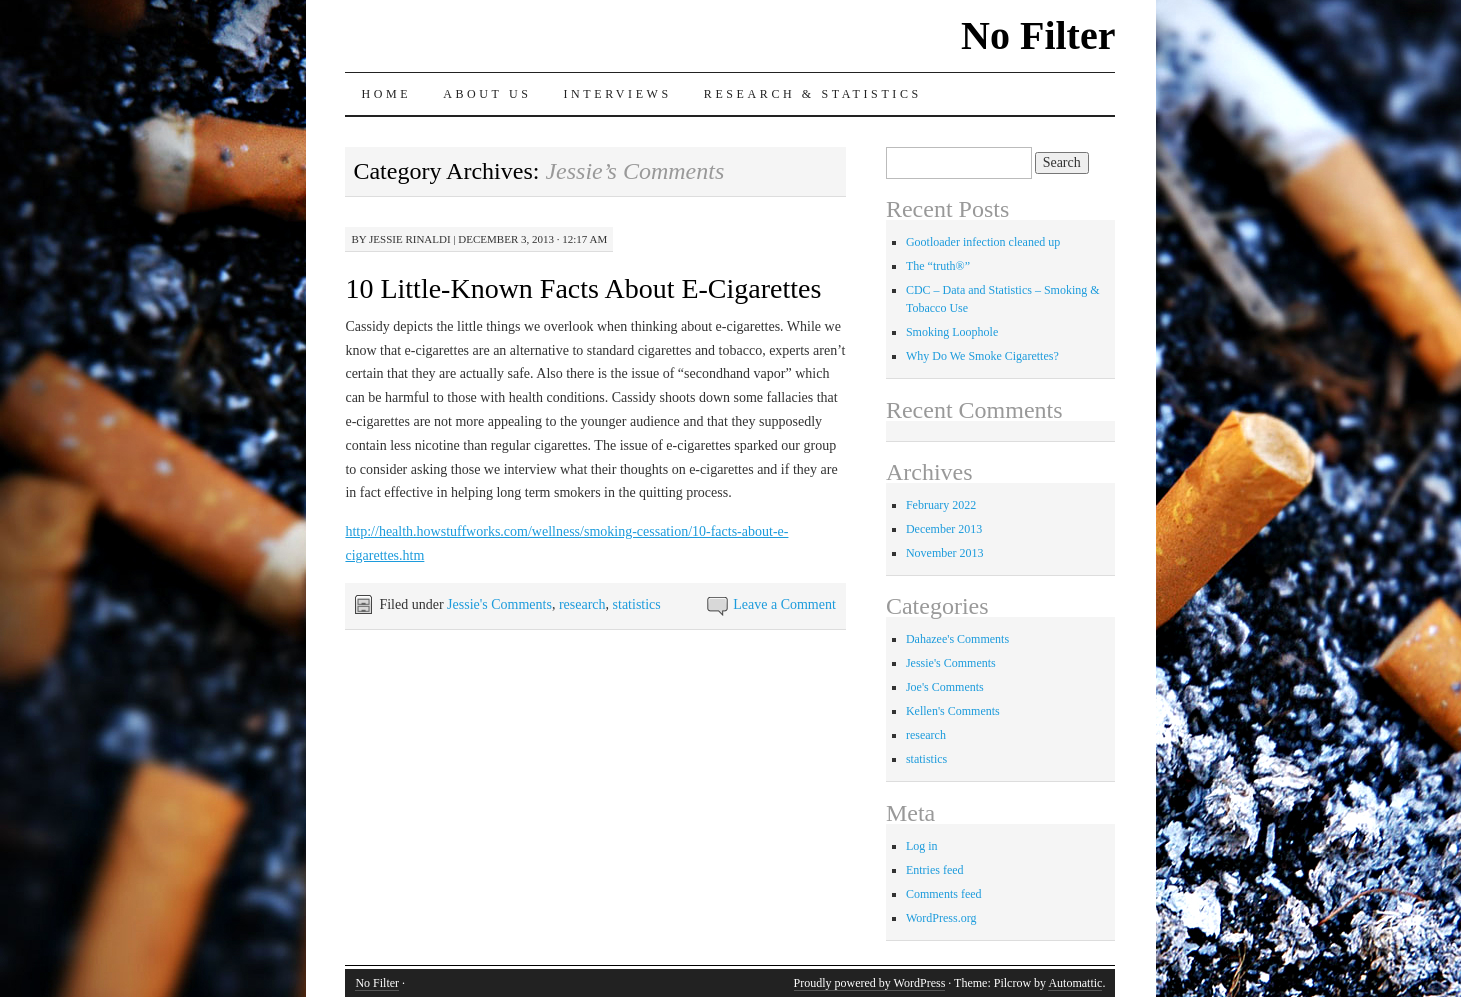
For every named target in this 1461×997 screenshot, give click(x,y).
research (582, 604)
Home (386, 94)
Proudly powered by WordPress (870, 983)
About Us (487, 94)
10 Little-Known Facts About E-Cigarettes (583, 288)
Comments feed (944, 894)
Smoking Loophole (952, 332)
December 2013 (944, 529)
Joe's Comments (945, 687)
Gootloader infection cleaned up (983, 242)
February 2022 (941, 505)
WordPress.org (941, 918)
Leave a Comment (784, 604)
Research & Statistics (813, 94)
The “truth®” (938, 266)
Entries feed (935, 870)
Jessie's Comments (499, 604)
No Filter (1038, 35)
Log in (922, 846)
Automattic (1075, 983)
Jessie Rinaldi (410, 239)
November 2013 (945, 553)
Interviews (617, 94)
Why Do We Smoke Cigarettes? (982, 356)
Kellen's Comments (953, 711)
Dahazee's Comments (957, 639)
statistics (637, 604)
